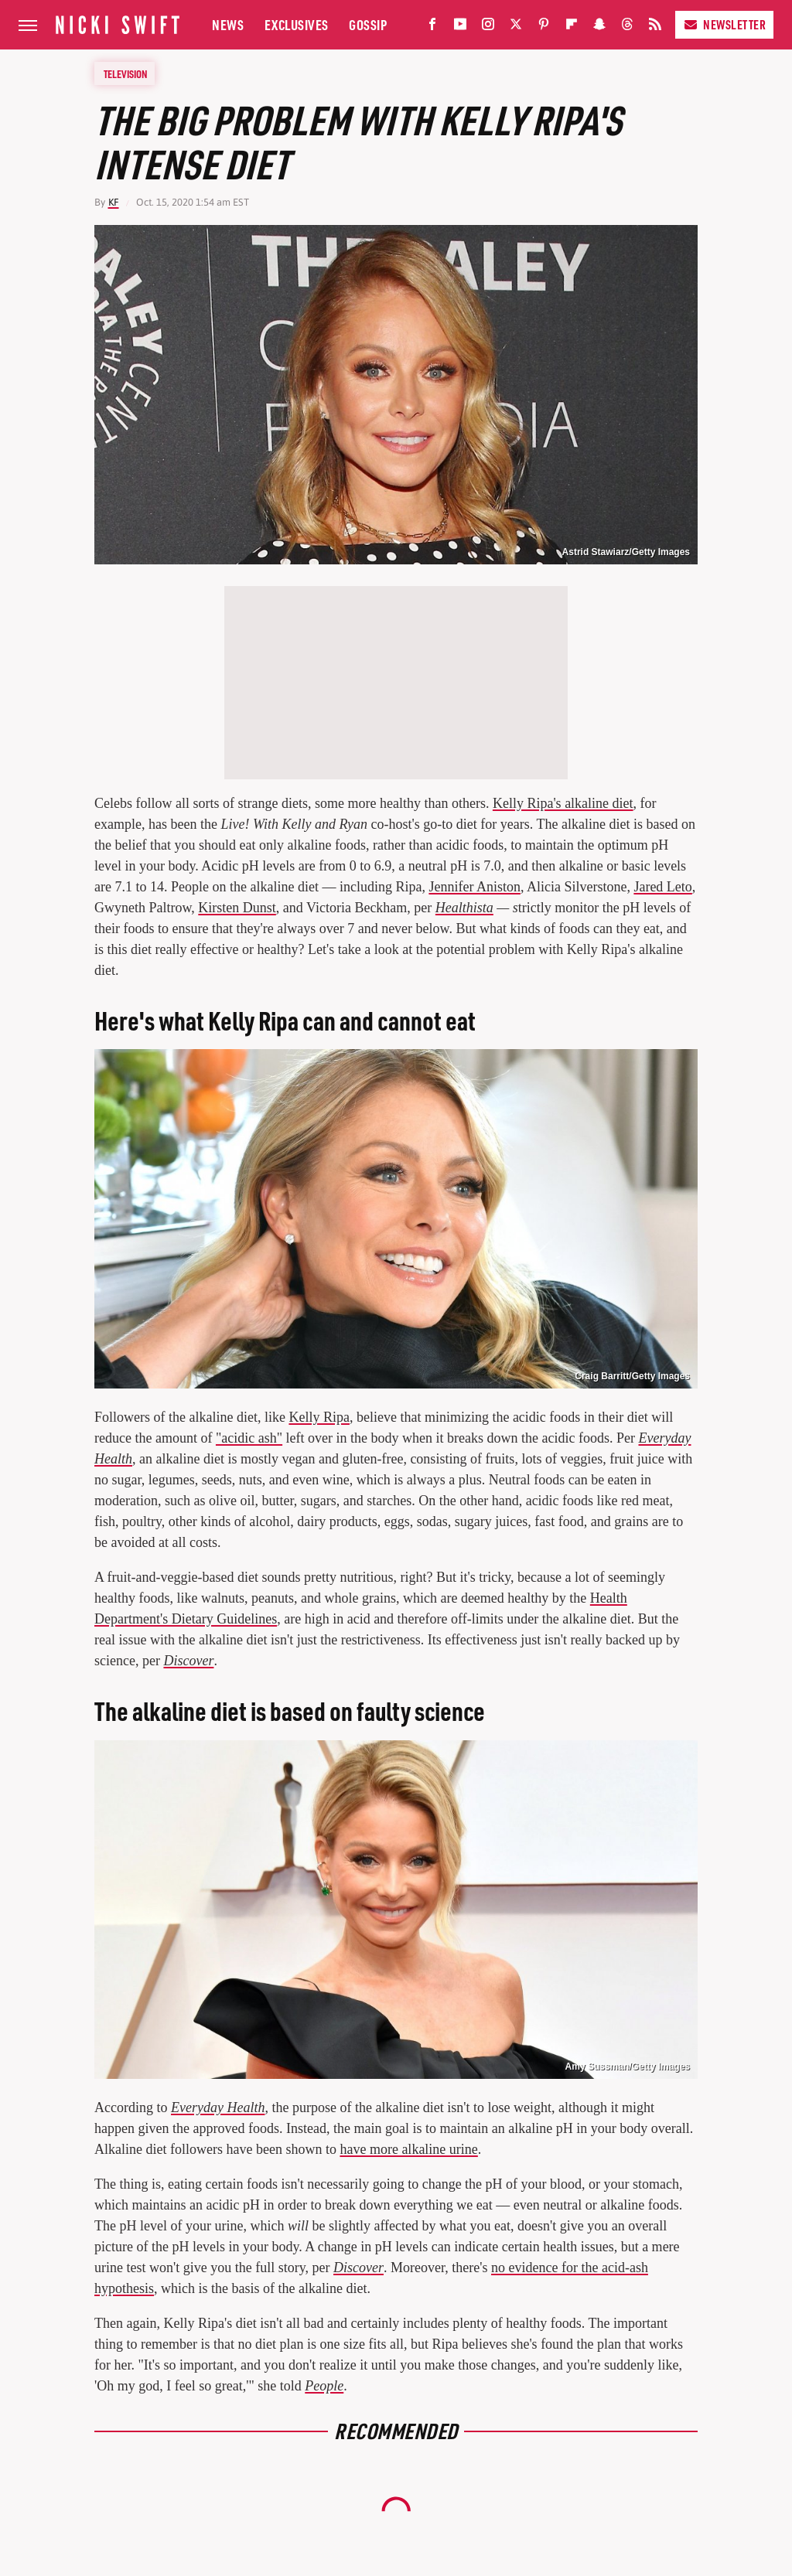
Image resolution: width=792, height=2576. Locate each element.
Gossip (368, 24)
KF (113, 202)
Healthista (464, 907)
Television (125, 73)
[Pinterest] (543, 27)
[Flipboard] (571, 27)
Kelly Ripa (319, 1417)
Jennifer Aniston (474, 886)
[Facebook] (432, 27)
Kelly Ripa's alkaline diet (563, 803)
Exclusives (297, 24)
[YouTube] (460, 27)
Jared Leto (662, 886)
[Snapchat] (599, 27)
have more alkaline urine (408, 2149)
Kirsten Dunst (237, 907)
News (228, 24)
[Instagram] (488, 27)
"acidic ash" (249, 1438)
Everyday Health (218, 2107)
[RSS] (655, 27)
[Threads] (627, 27)
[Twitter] (516, 27)
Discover (188, 1660)
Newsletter (724, 24)
